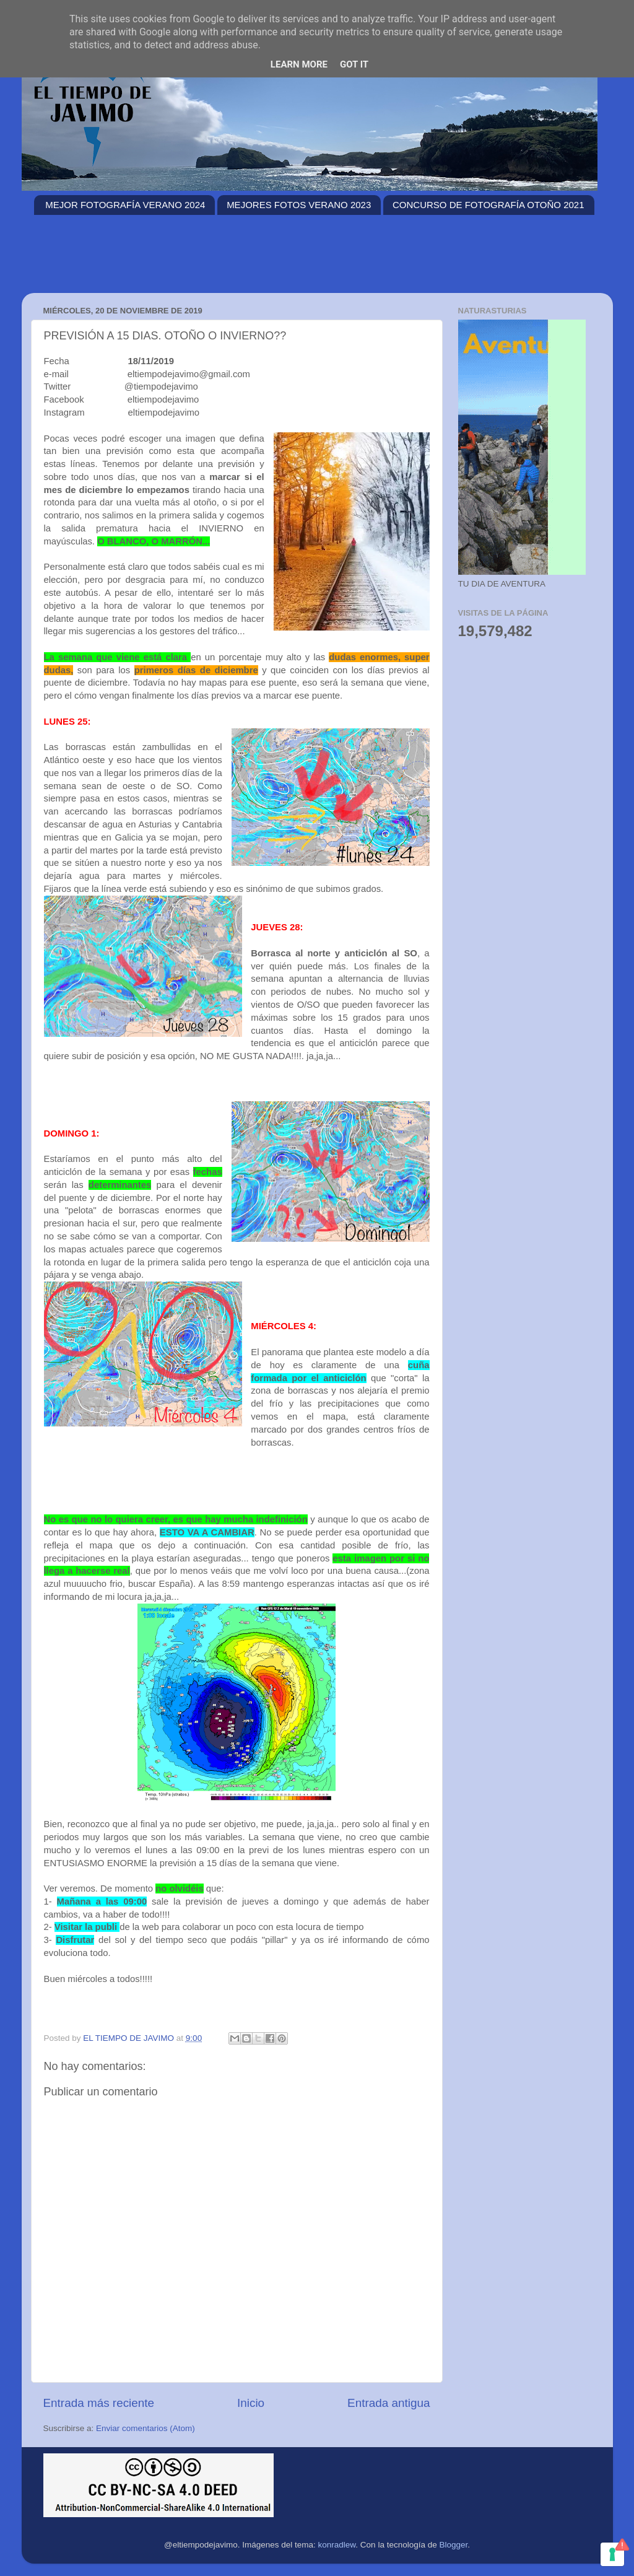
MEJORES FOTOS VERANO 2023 (299, 204)
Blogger (453, 2544)
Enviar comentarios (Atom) (145, 2428)
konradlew (337, 2544)
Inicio (250, 2402)
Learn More (299, 64)
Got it (354, 64)
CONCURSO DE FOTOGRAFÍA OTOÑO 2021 (488, 204)
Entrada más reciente (99, 2402)
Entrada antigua (388, 2402)
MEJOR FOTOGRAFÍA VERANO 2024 (125, 204)
